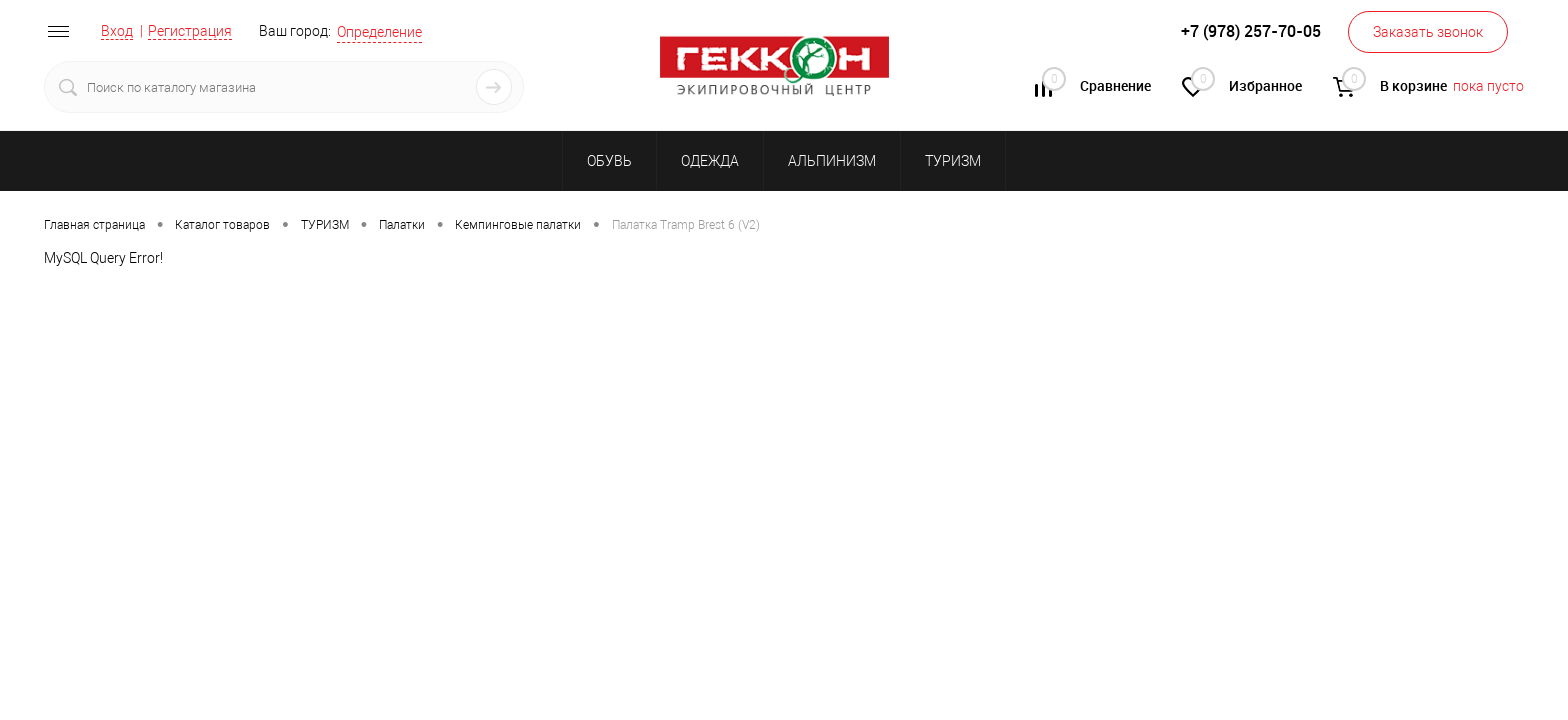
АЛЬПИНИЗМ (832, 161)
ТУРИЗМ (953, 161)
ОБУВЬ (609, 161)
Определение (379, 32)
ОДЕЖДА (710, 161)
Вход (117, 31)
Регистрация (190, 31)
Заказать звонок (1428, 32)
